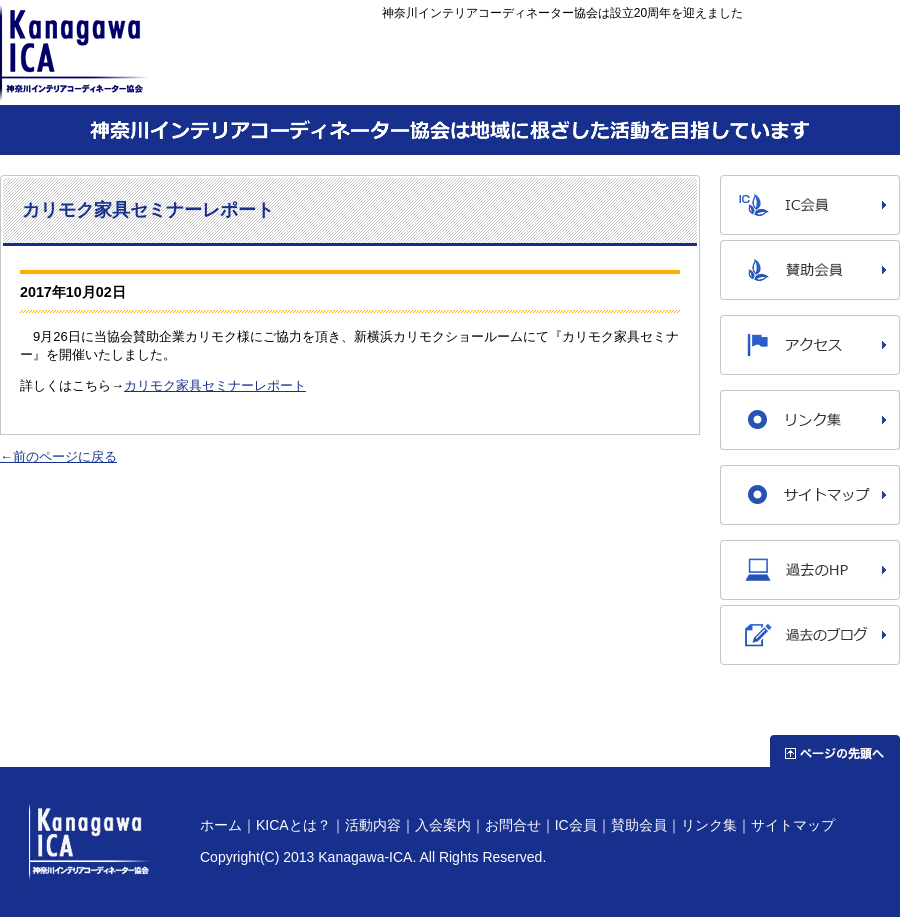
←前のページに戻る (58, 456)
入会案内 (697, 82)
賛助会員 (639, 825)
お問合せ (832, 82)
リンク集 (709, 825)
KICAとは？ (427, 82)
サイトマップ (793, 825)
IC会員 (576, 825)
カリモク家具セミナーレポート (215, 385)
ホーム (292, 82)
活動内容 (562, 82)
